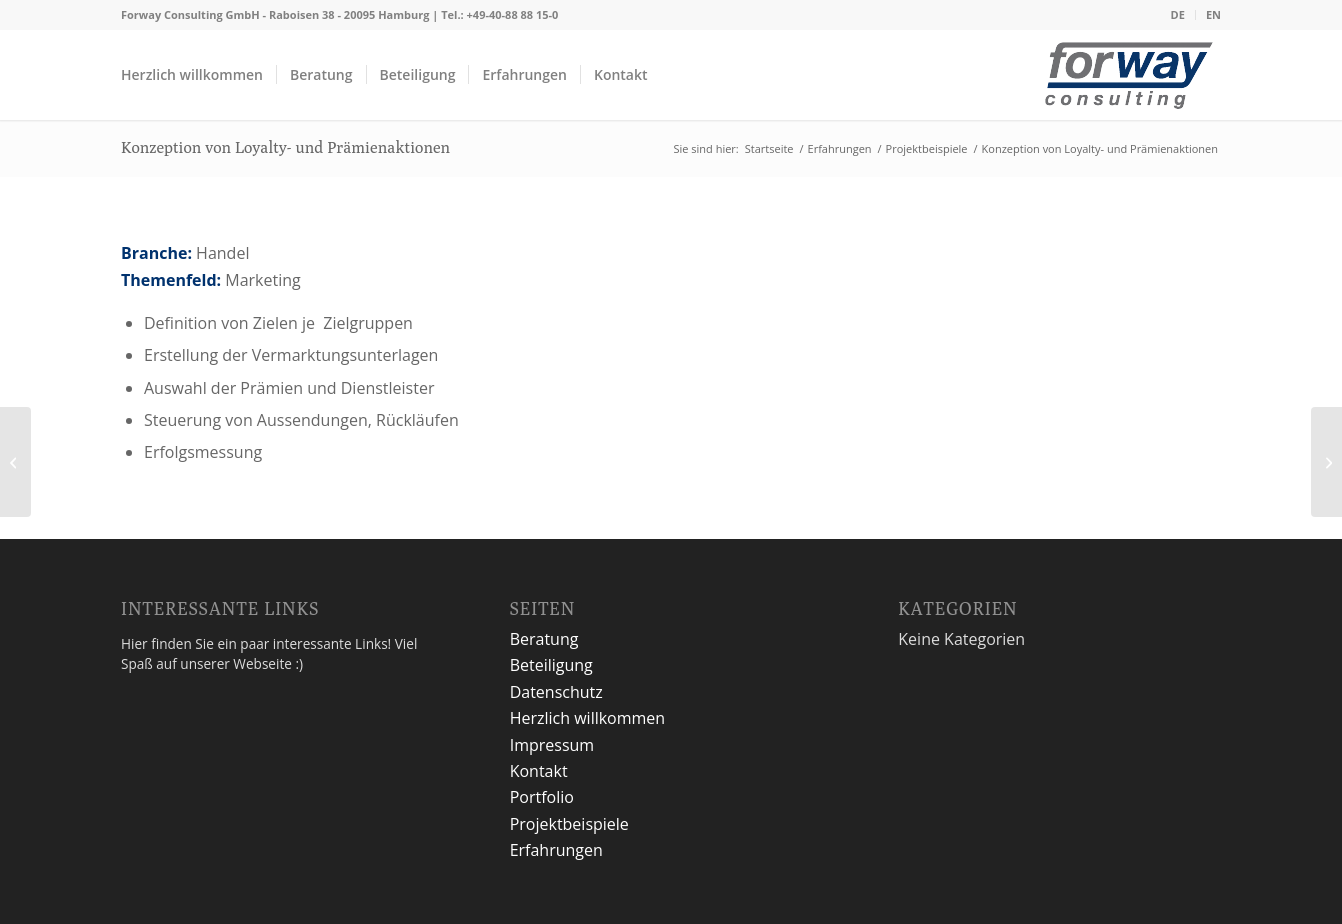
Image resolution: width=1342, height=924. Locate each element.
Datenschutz (556, 692)
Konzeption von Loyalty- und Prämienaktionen (285, 147)
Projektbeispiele (569, 824)
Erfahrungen (556, 850)
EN (1213, 14)
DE (1178, 14)
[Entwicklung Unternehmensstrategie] (15, 462)
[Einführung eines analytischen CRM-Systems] (1326, 462)
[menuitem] (1178, 15)
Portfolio (542, 797)
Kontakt (539, 771)
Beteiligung (551, 665)
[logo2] (1129, 80)
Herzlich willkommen (588, 718)
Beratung (544, 639)
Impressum (552, 745)
